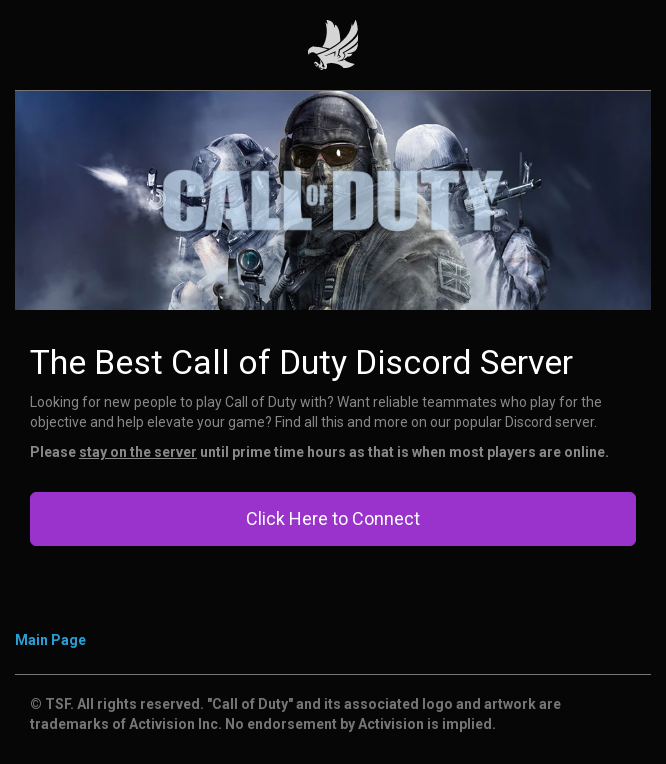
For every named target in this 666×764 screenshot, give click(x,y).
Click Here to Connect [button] (333, 518)
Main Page (50, 640)
